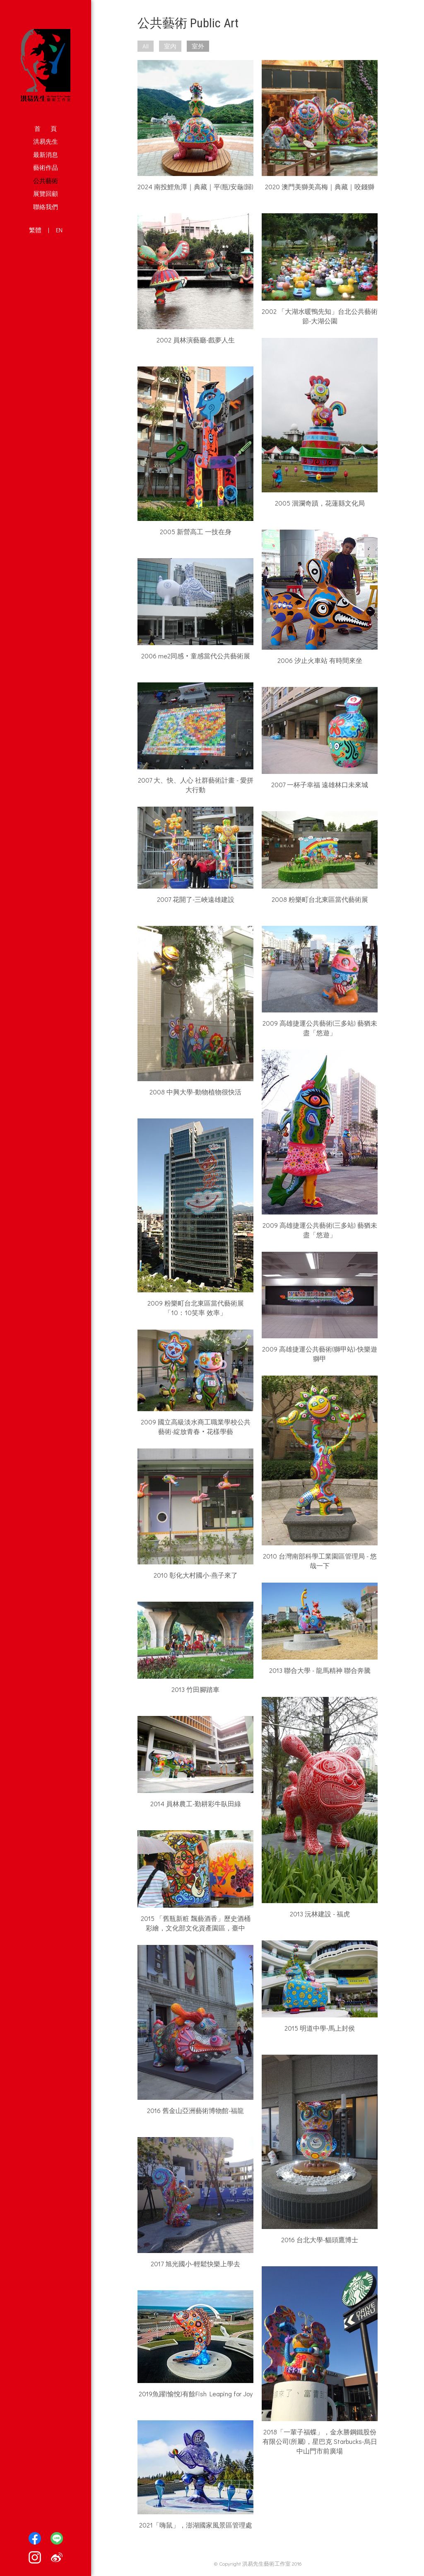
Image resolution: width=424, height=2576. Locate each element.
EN (59, 230)
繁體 (35, 230)
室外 (198, 46)
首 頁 (45, 128)
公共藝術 (45, 180)
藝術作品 (45, 167)
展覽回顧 (45, 193)
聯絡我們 (45, 206)
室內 (170, 46)
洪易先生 (45, 141)
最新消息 (45, 154)
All (145, 46)
